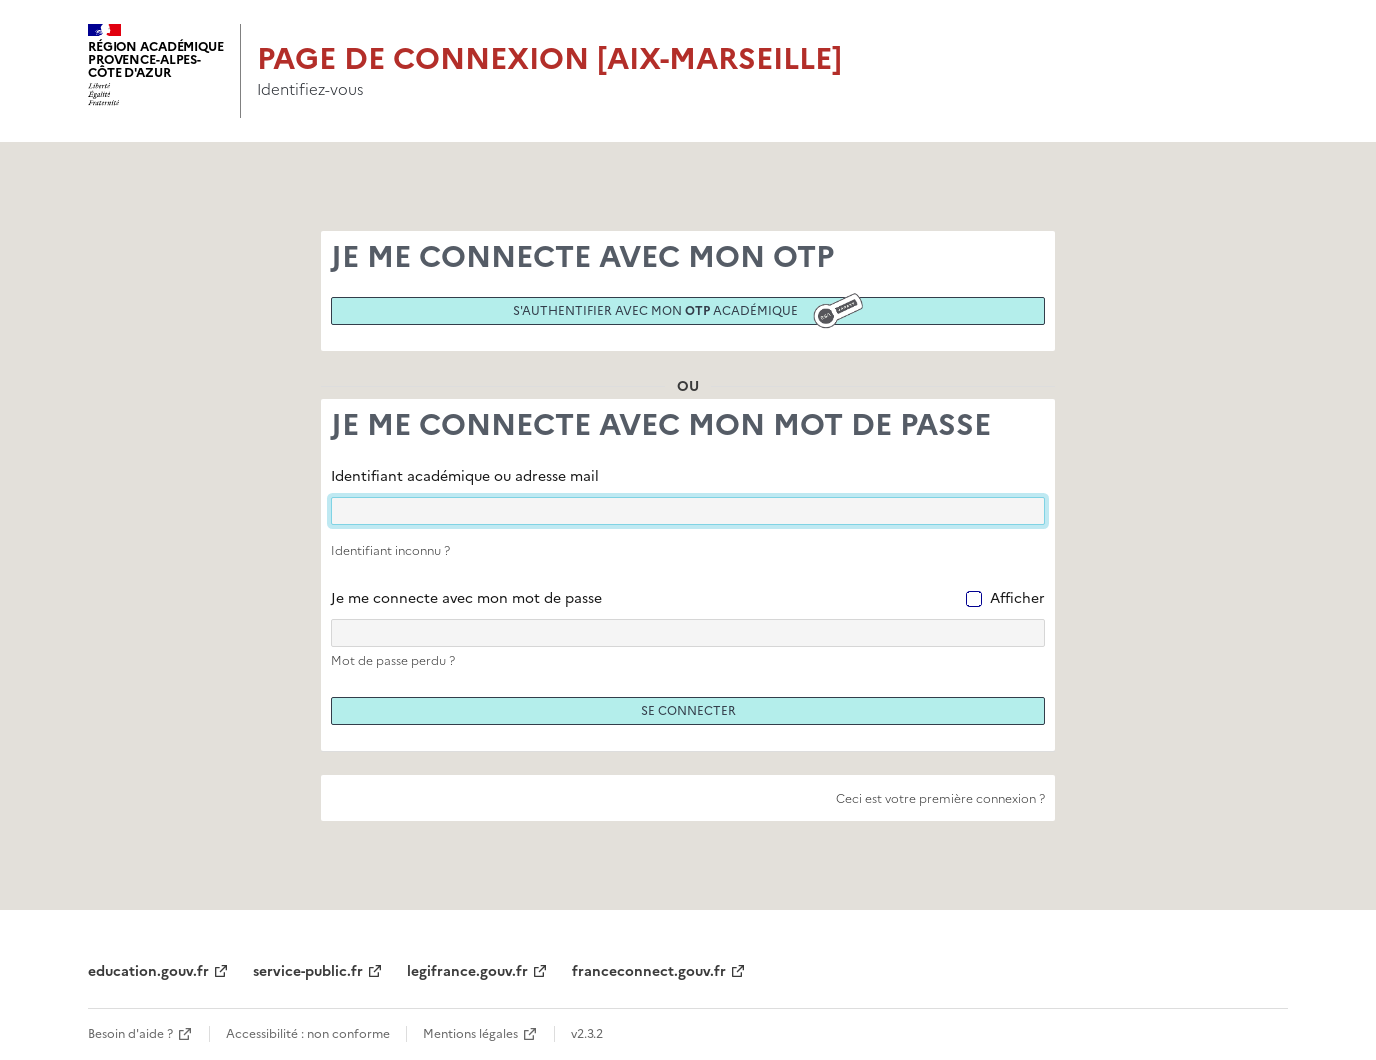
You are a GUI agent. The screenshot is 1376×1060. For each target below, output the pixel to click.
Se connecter (688, 711)
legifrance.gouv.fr (467, 971)
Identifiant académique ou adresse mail (465, 476)
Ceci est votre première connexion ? (940, 799)
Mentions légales (470, 1034)
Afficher (1017, 598)
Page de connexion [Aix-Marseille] (549, 58)
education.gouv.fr (148, 971)
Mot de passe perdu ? (393, 661)
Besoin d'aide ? (130, 1034)
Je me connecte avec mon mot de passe (466, 598)
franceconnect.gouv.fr (649, 971)
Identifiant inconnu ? (390, 551)
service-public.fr (308, 971)
